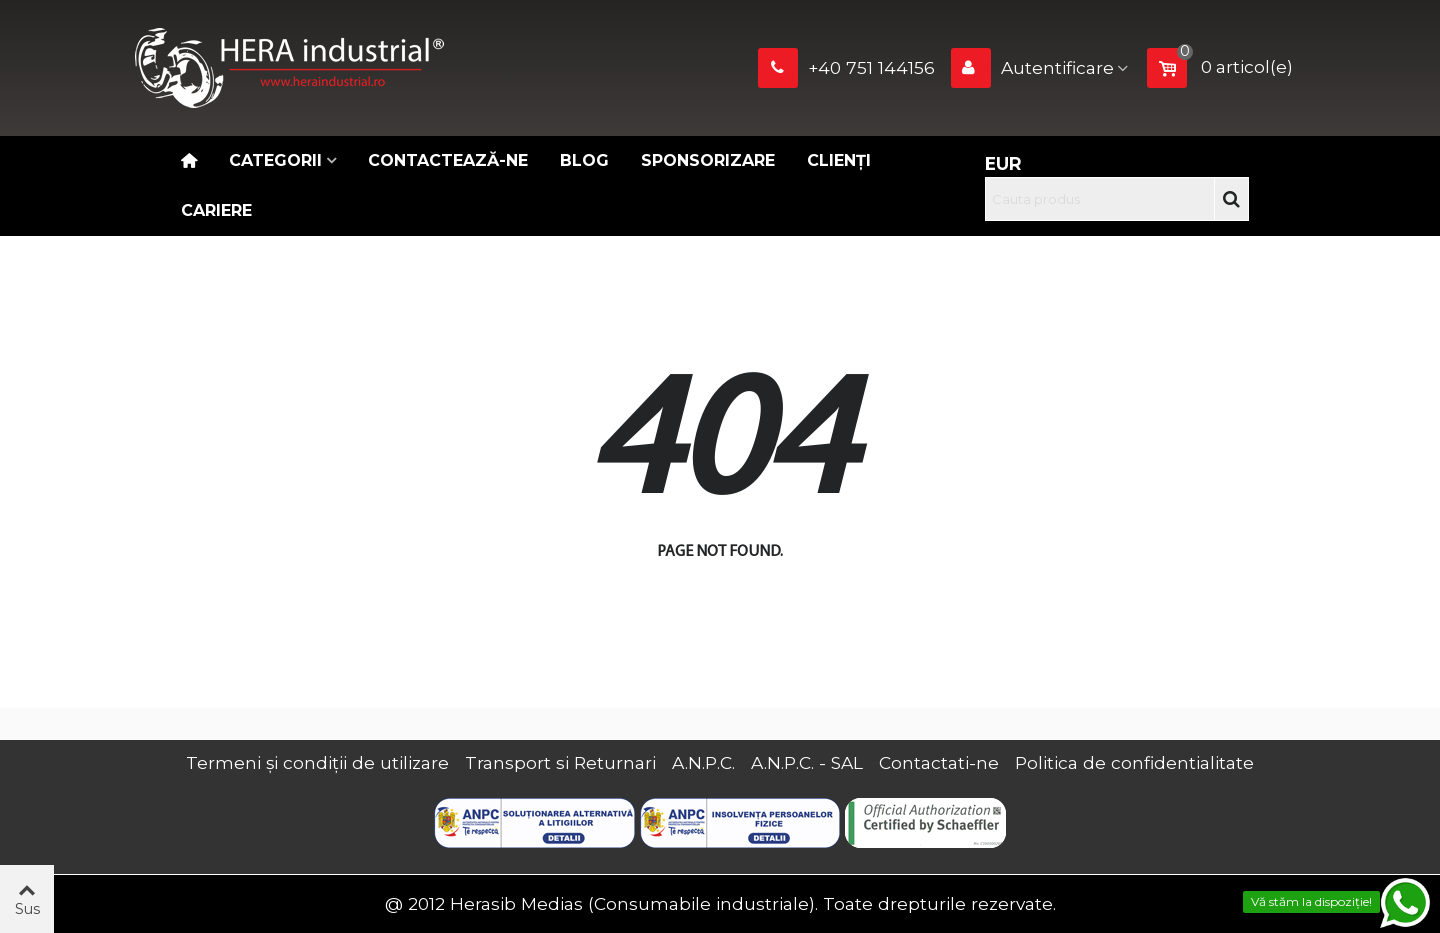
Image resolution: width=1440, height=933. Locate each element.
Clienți (839, 160)
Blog (584, 160)
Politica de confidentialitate (1134, 762)
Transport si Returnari (560, 762)
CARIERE (216, 210)
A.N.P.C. (703, 762)
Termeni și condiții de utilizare (317, 762)
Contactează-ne (448, 160)
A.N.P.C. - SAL (807, 762)
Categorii (275, 160)
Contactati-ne (939, 762)
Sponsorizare (708, 160)
